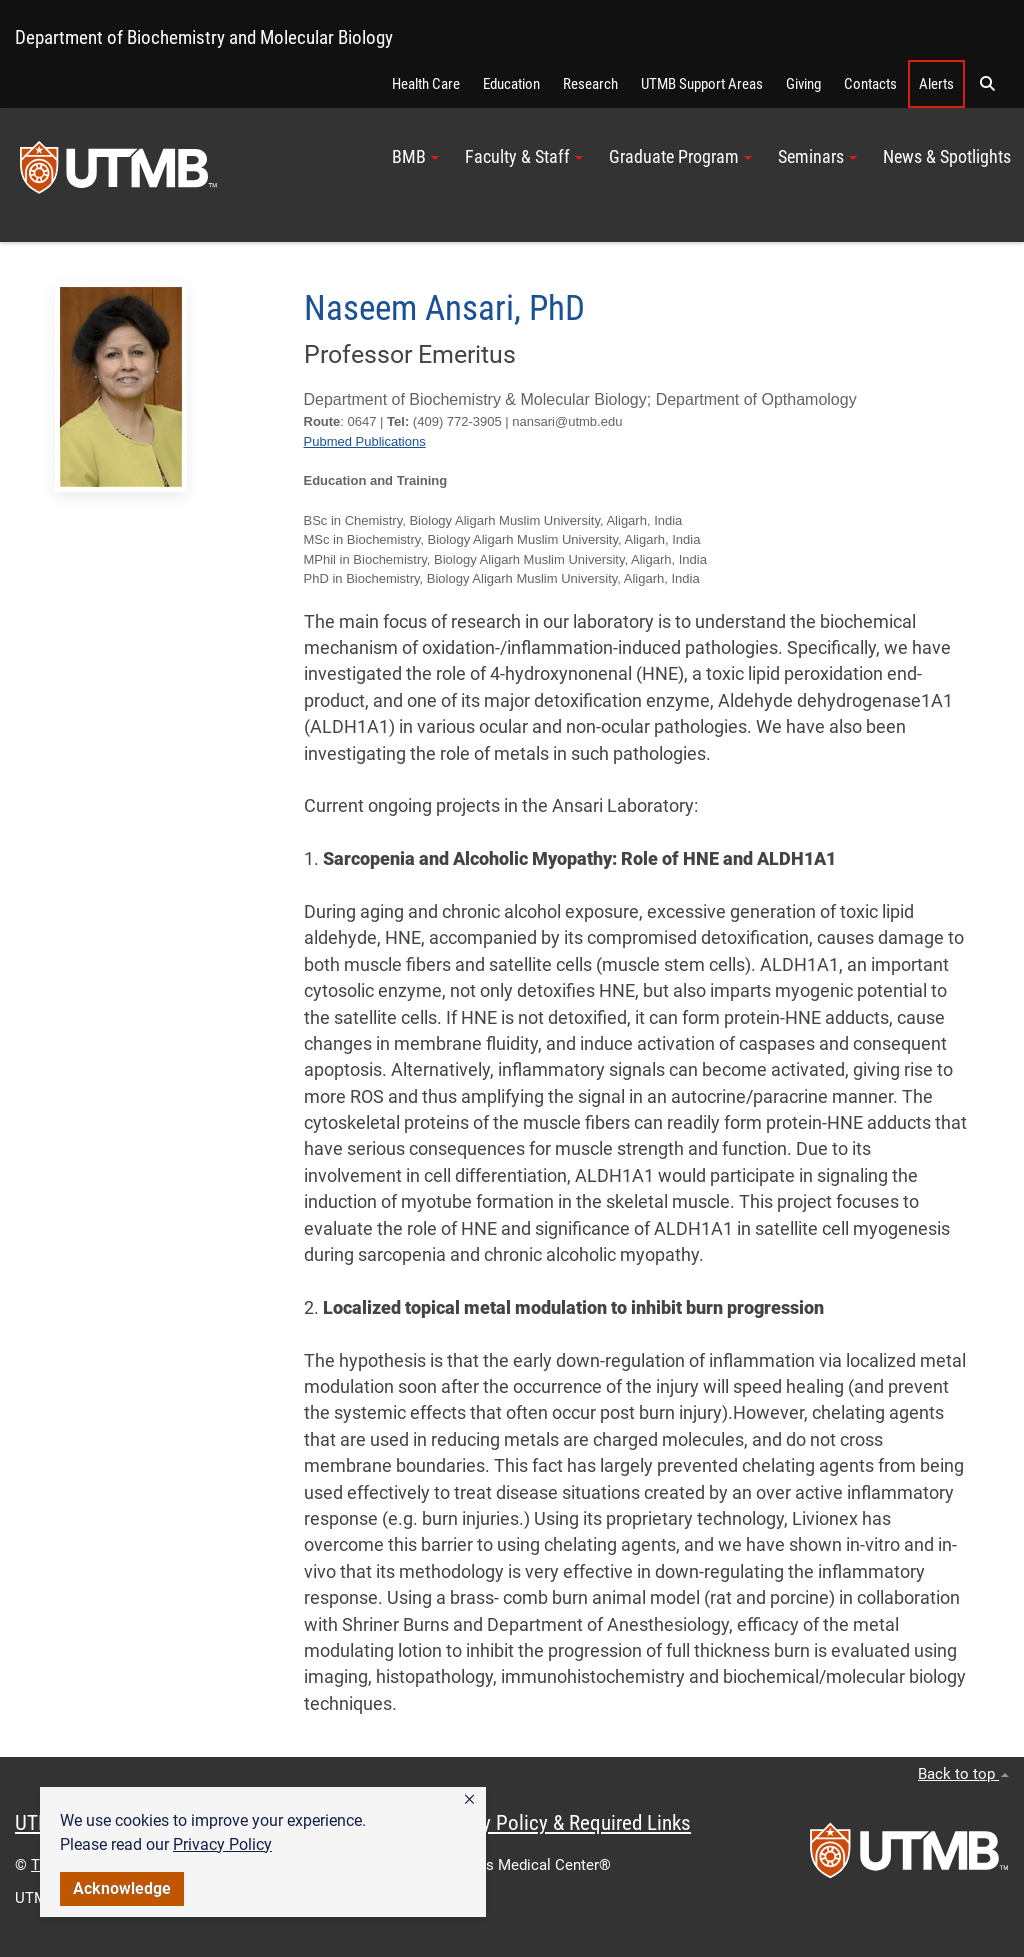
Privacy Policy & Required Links (560, 1823)
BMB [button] (415, 157)
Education (511, 84)
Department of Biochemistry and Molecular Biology (204, 37)
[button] (469, 1800)
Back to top (963, 1774)
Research (590, 84)
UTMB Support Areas (702, 84)
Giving (803, 84)
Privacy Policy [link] (222, 1844)
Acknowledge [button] (122, 1888)
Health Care (426, 84)
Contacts (870, 84)
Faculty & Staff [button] (524, 157)
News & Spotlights (947, 157)
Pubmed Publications (365, 441)
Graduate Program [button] (680, 157)
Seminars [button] (817, 157)
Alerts (936, 84)
